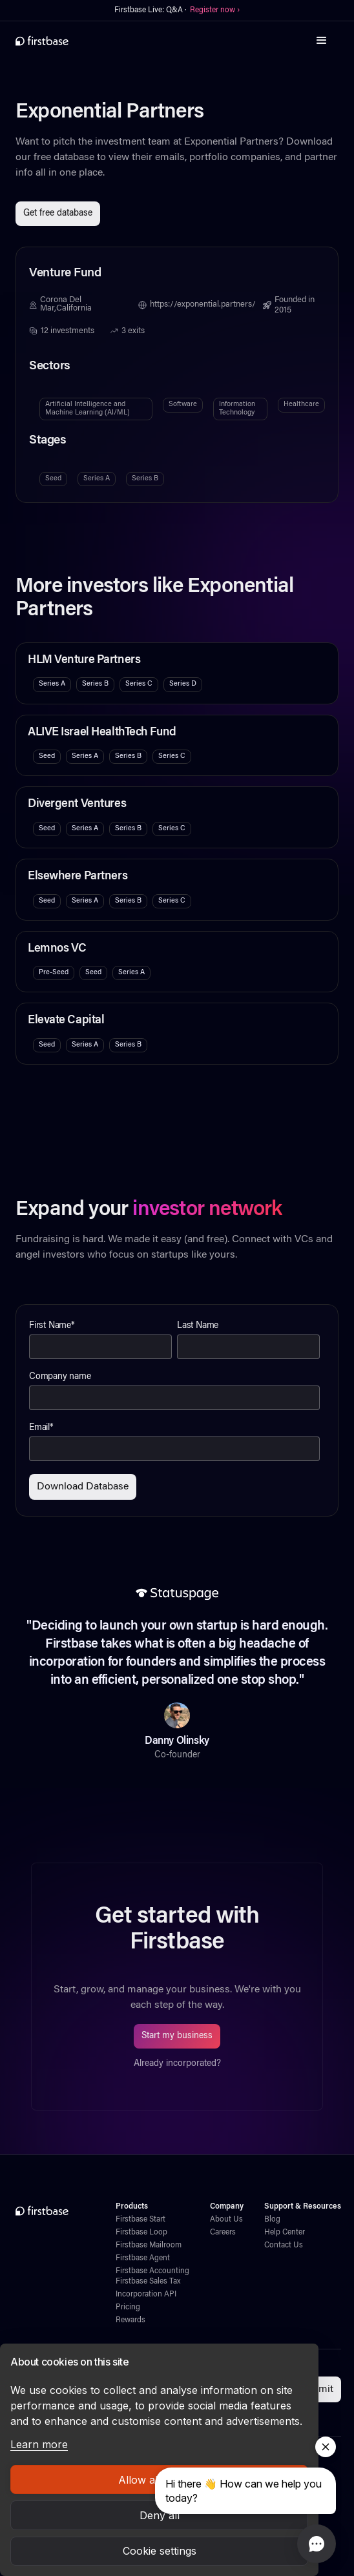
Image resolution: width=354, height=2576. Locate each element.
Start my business (177, 2036)
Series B (145, 478)
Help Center (284, 2232)
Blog (272, 2219)
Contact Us (283, 2245)
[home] (42, 41)
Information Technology (237, 408)
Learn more (39, 2444)
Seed (53, 478)
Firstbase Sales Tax (148, 2281)
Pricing (128, 2307)
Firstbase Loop (141, 2232)
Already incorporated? (177, 2064)
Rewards (130, 2320)
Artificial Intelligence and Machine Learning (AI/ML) (87, 408)
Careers (223, 2232)
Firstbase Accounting (152, 2271)
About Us (226, 2219)
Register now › (215, 10)
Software (183, 404)
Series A (96, 478)
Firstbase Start (140, 2219)
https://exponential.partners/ (203, 305)
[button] (321, 40)
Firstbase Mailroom (149, 2245)
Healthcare (301, 404)
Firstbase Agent (143, 2258)
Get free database (57, 213)
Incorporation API (146, 2294)
